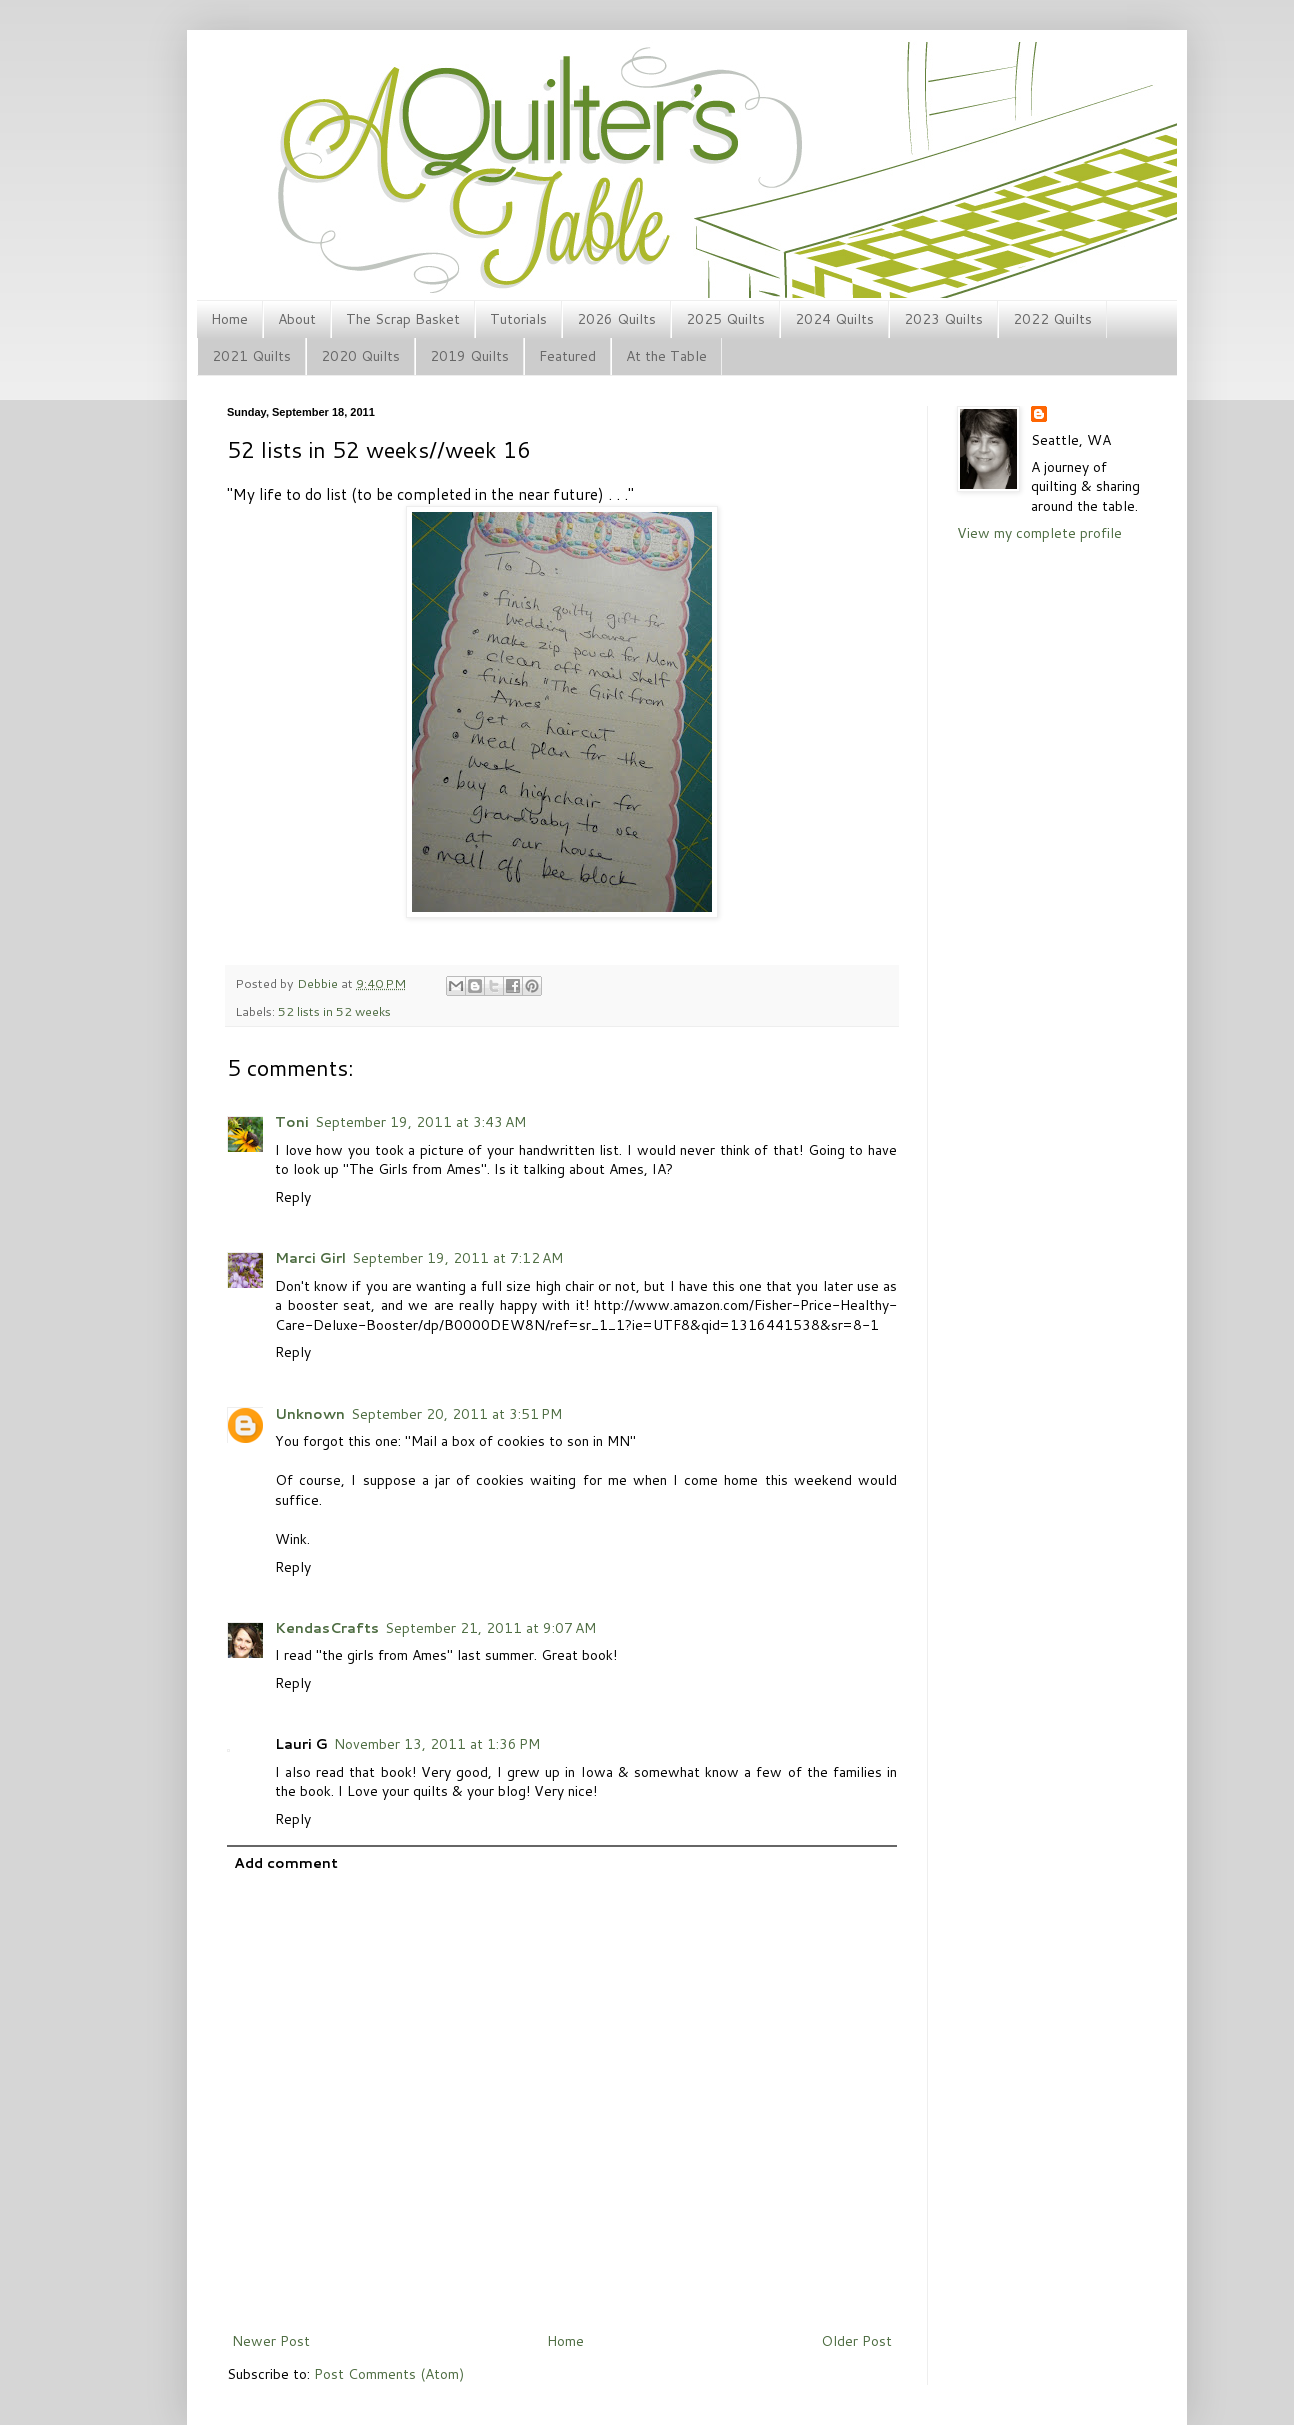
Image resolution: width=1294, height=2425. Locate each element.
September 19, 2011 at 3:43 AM (420, 1122)
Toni (292, 1122)
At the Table (666, 356)
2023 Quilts (943, 319)
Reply (293, 1197)
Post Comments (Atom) (389, 2374)
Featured (567, 356)
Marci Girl (310, 1258)
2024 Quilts (834, 319)
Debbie (319, 983)
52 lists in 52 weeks (334, 1011)
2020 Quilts (360, 356)
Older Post (856, 2341)
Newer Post (271, 2341)
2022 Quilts (1052, 319)
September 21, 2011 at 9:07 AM (490, 1628)
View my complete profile (1039, 533)
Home (229, 319)
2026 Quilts (616, 319)
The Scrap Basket (403, 319)
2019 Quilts (469, 356)
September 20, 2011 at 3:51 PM (456, 1414)
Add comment (286, 1863)
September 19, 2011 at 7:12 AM (457, 1258)
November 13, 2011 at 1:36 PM (437, 1744)
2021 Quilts (251, 356)
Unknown (310, 1414)
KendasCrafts (327, 1628)
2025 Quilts (725, 319)
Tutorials (518, 319)
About (297, 319)
